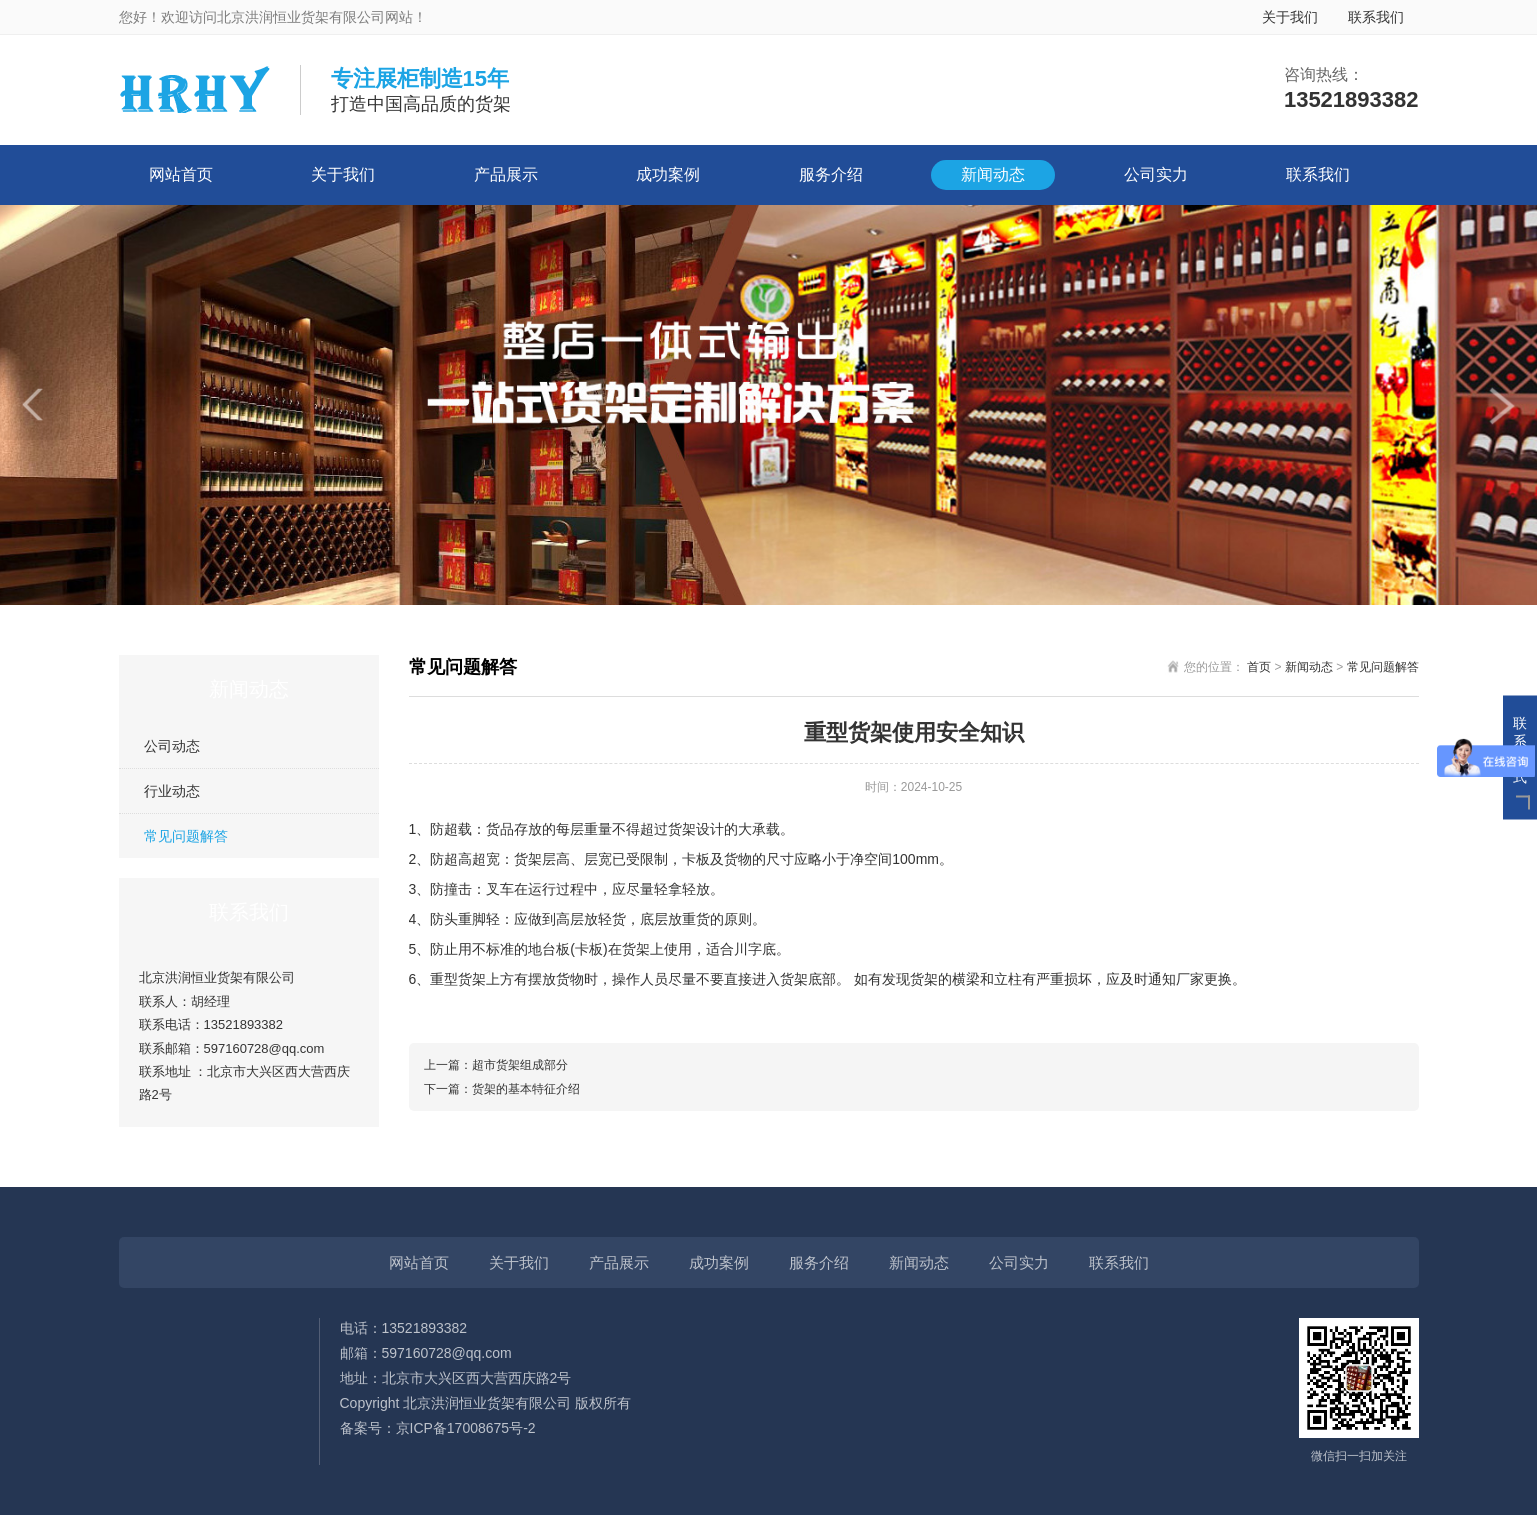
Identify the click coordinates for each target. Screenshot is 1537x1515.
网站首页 (181, 174)
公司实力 (1156, 174)
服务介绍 (831, 174)
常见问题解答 (186, 836)
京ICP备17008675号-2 (466, 1428)
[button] (35, 405)
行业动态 (172, 791)
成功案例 (668, 174)
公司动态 (172, 746)
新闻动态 (993, 174)
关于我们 (1290, 17)
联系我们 (1376, 17)
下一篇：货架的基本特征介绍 (502, 1089)
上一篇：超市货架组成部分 (496, 1065)
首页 (1259, 667)
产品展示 (506, 174)
